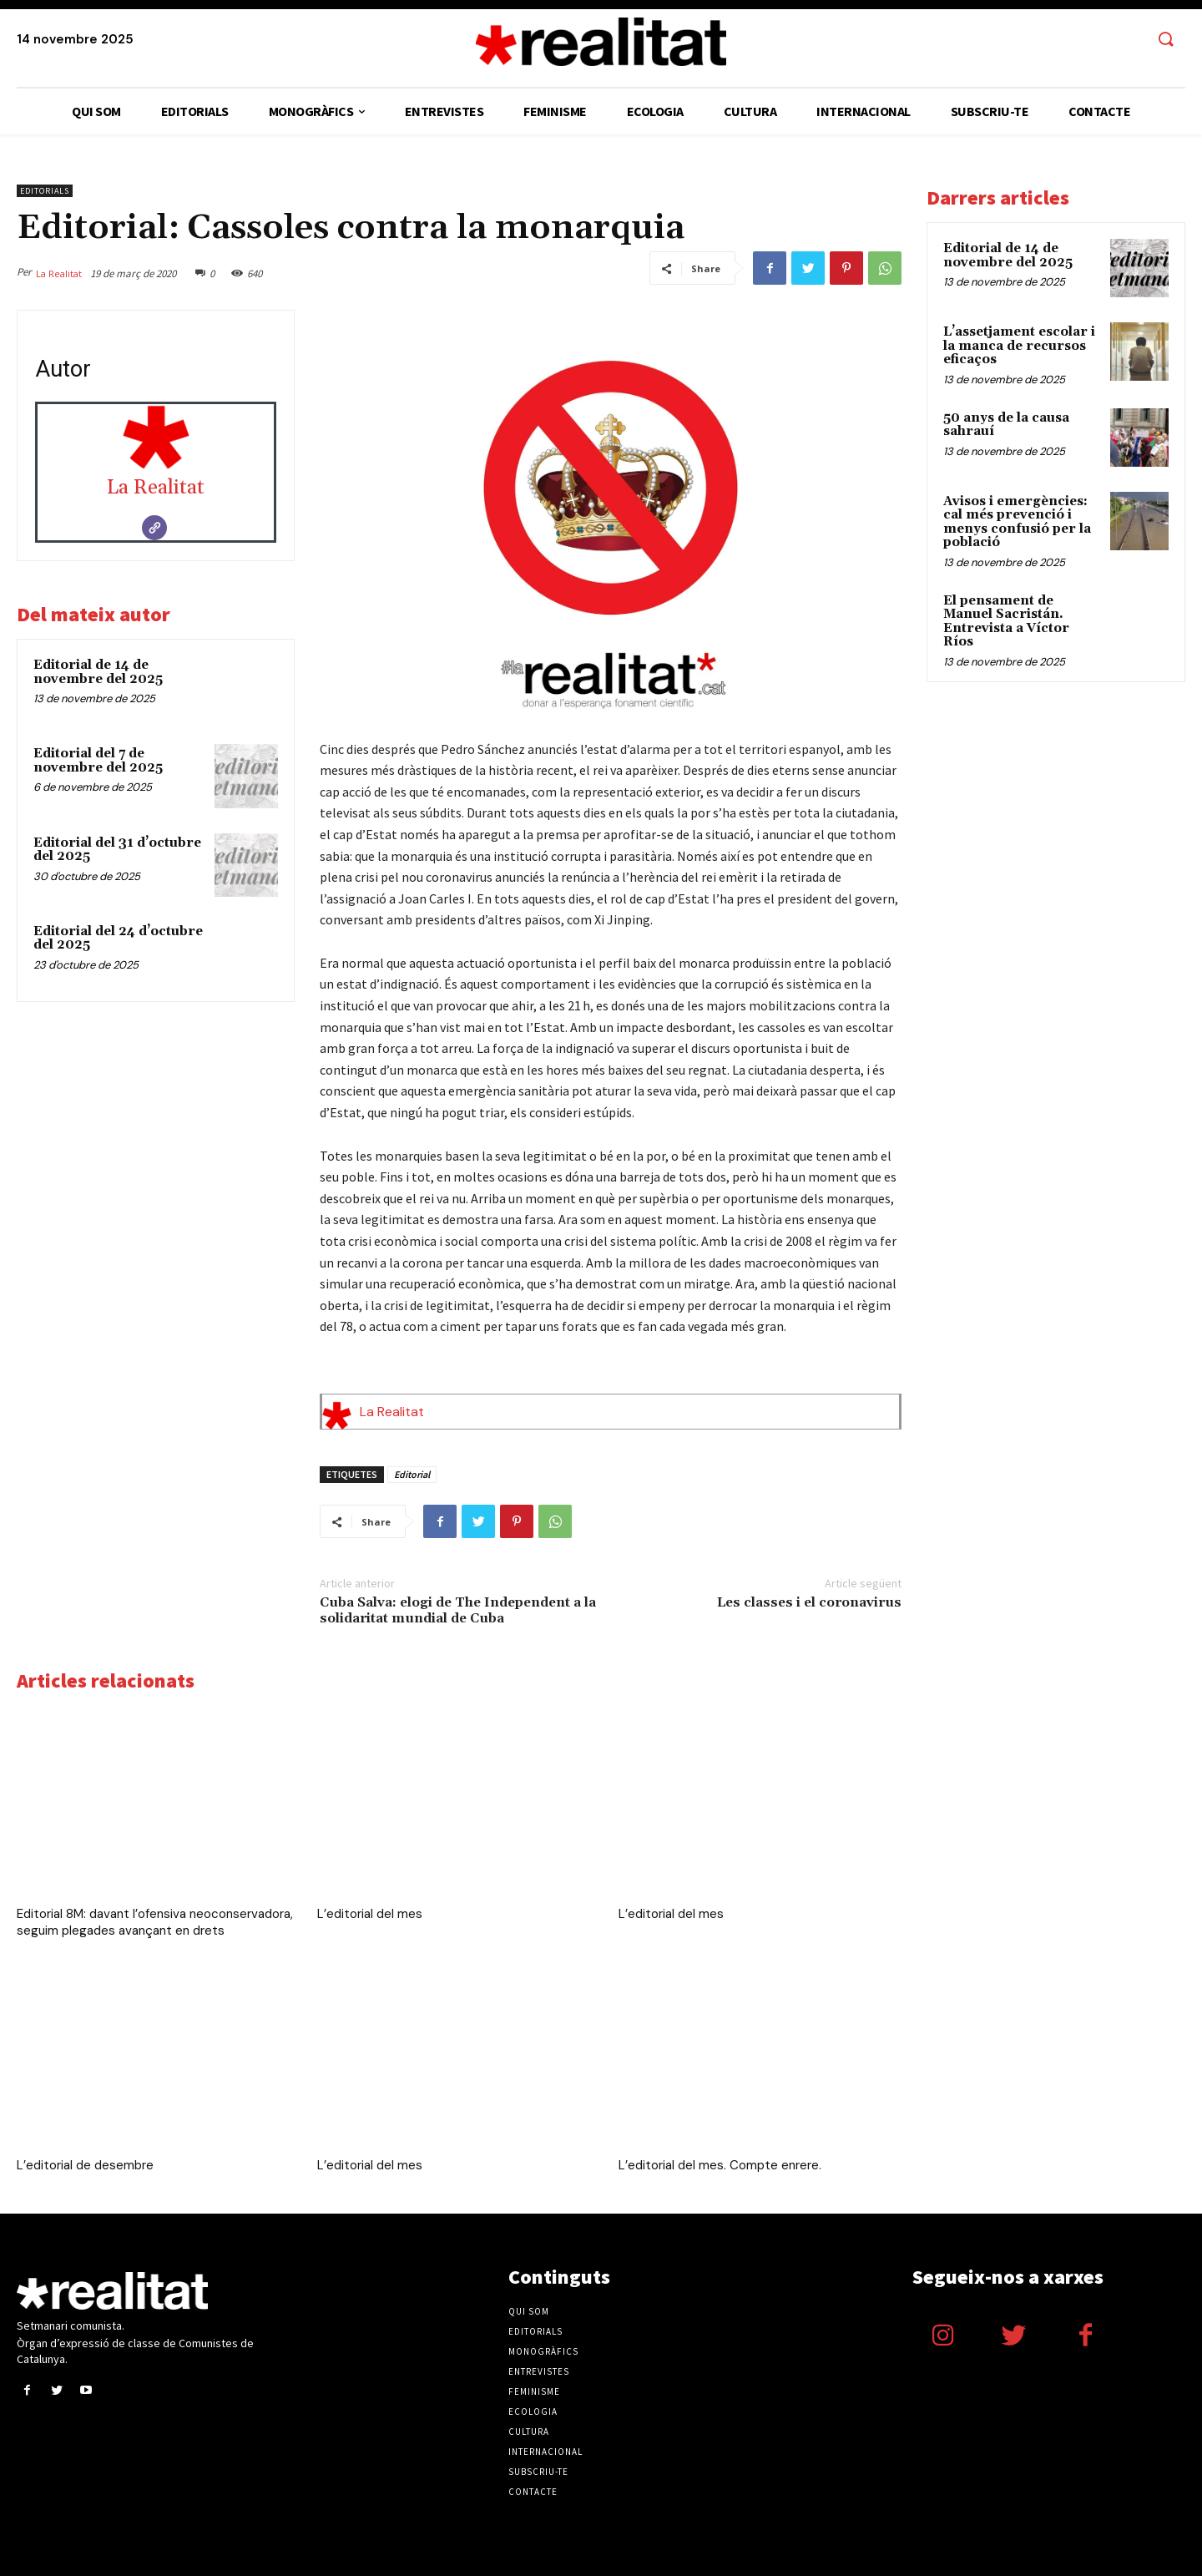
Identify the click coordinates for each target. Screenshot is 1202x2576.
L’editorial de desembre (85, 2165)
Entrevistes (538, 2371)
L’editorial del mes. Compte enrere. (720, 2165)
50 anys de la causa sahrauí (1006, 425)
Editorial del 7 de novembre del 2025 (98, 761)
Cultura (528, 2431)
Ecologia (533, 2411)
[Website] (154, 527)
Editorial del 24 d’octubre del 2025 (118, 939)
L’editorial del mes (369, 1913)
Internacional (545, 2451)
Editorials (45, 191)
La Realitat (59, 273)
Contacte (533, 2492)
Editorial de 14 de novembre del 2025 (98, 672)
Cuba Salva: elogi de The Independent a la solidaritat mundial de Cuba (458, 1610)
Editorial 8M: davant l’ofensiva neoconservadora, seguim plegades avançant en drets (155, 1922)
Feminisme (534, 2391)
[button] (1165, 40)
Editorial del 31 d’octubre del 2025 (117, 850)
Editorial (412, 1474)
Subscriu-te (538, 2471)
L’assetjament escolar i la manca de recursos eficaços (1019, 345)
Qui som (528, 2311)
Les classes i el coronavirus (809, 1602)
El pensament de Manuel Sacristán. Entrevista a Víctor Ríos (1006, 621)
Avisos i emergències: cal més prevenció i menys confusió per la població (1017, 522)
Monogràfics (543, 2351)
